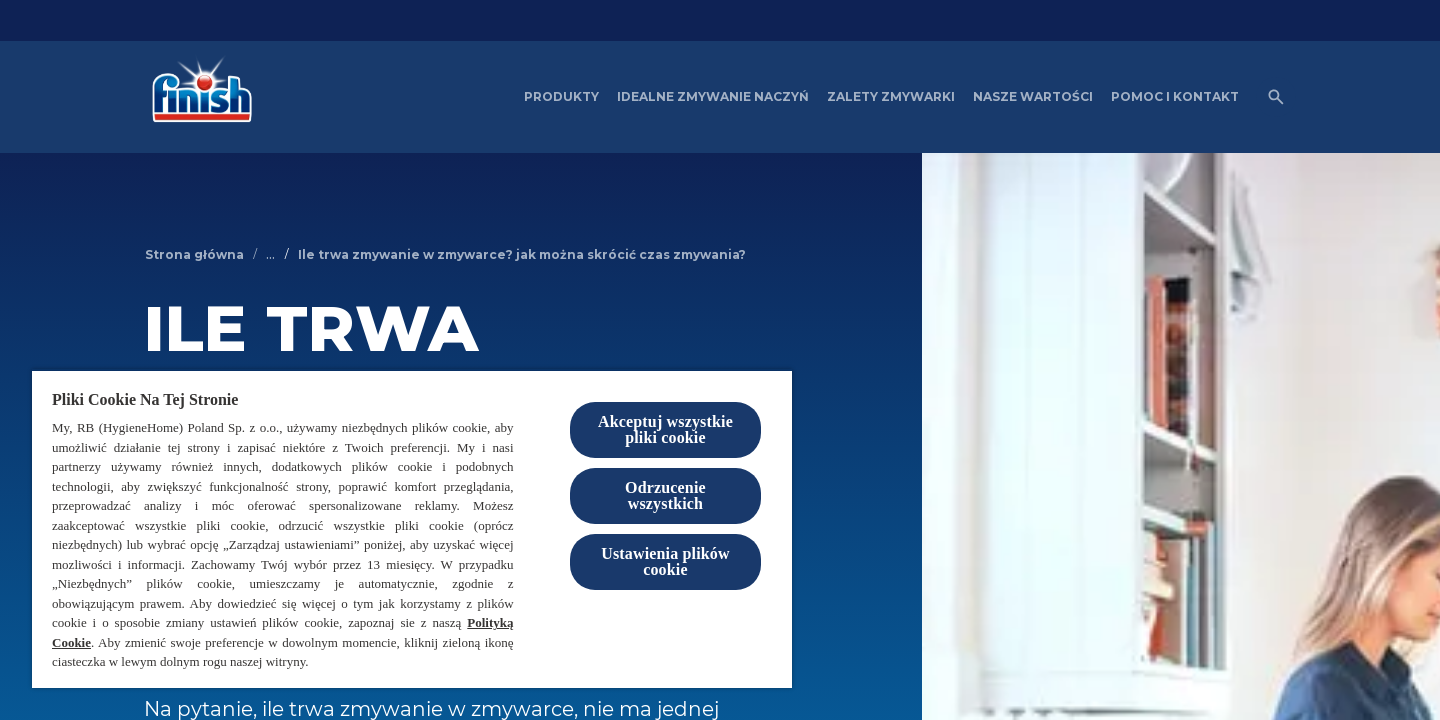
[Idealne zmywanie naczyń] (713, 97)
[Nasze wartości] (1033, 97)
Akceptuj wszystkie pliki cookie (665, 429)
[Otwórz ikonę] (1276, 97)
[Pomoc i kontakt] (1175, 97)
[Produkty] (561, 97)
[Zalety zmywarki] (891, 97)
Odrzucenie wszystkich (665, 495)
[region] (412, 528)
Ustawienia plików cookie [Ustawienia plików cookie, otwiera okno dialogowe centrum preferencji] (665, 561)
